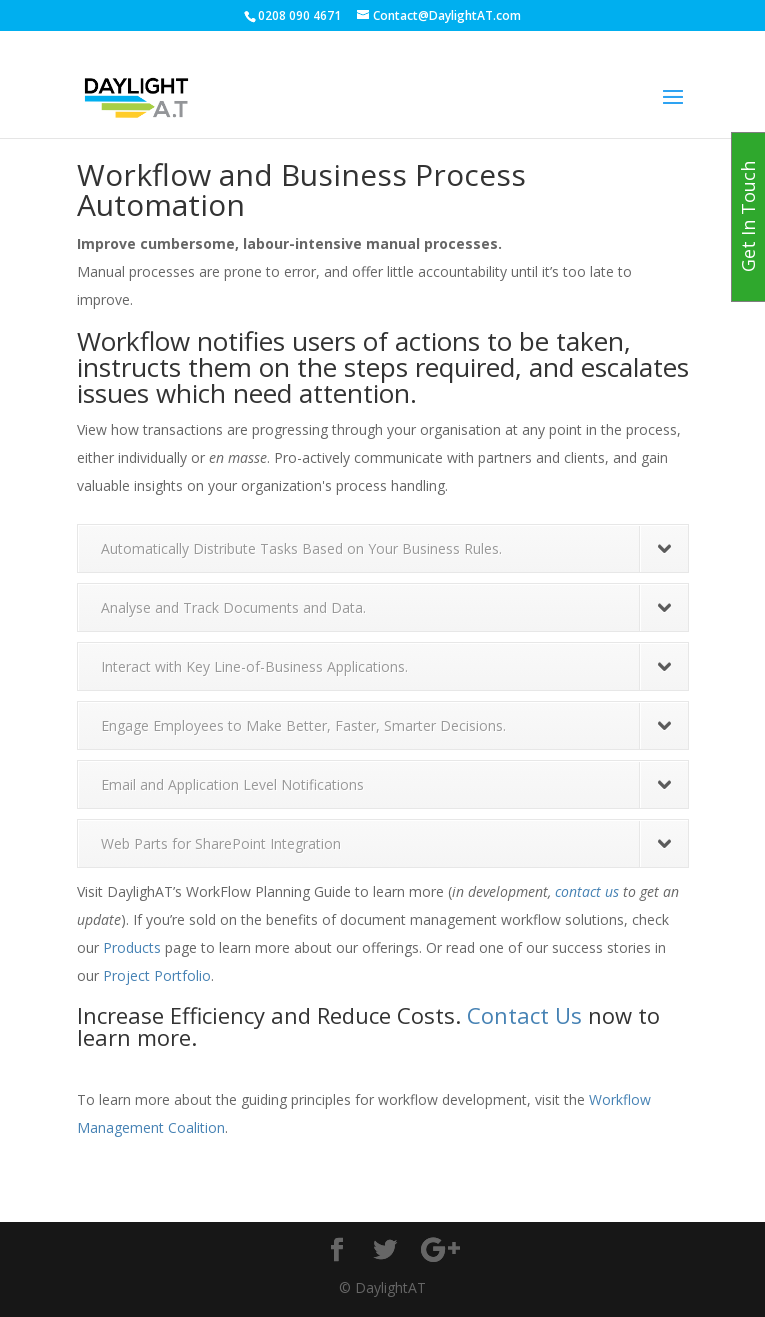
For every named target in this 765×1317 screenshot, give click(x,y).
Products (132, 947)
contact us (587, 891)
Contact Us (524, 1015)
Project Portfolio (157, 975)
